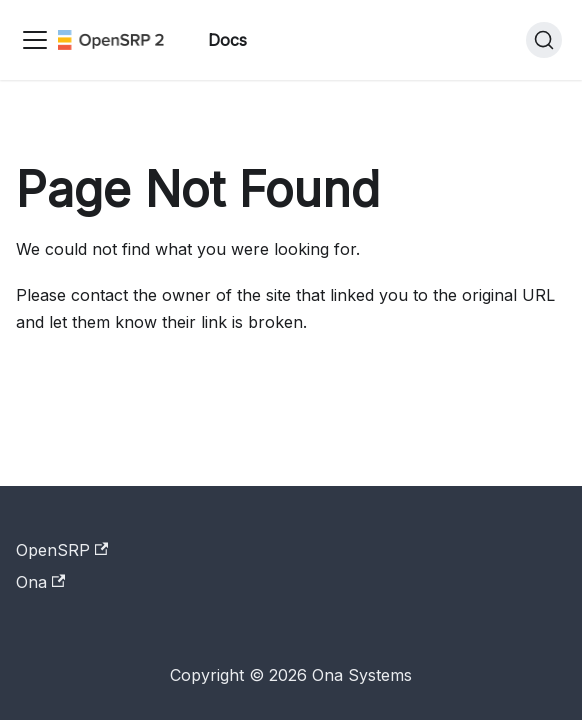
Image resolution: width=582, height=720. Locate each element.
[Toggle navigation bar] (35, 40)
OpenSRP (62, 550)
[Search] (544, 40)
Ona (40, 582)
